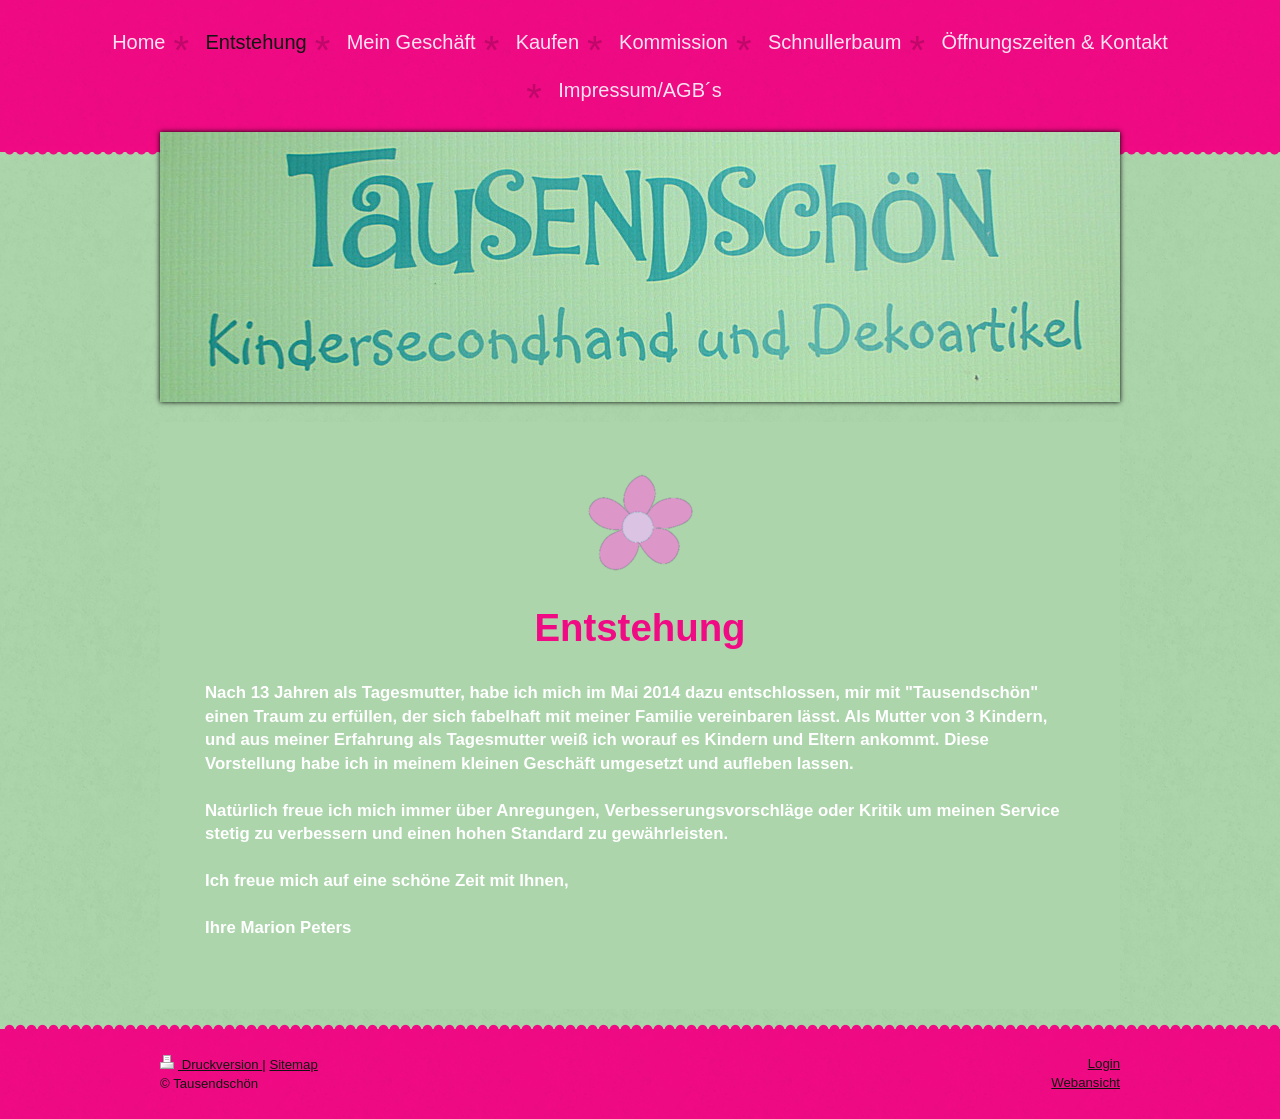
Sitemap (293, 1064)
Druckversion (211, 1064)
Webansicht (1085, 1082)
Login (1104, 1063)
